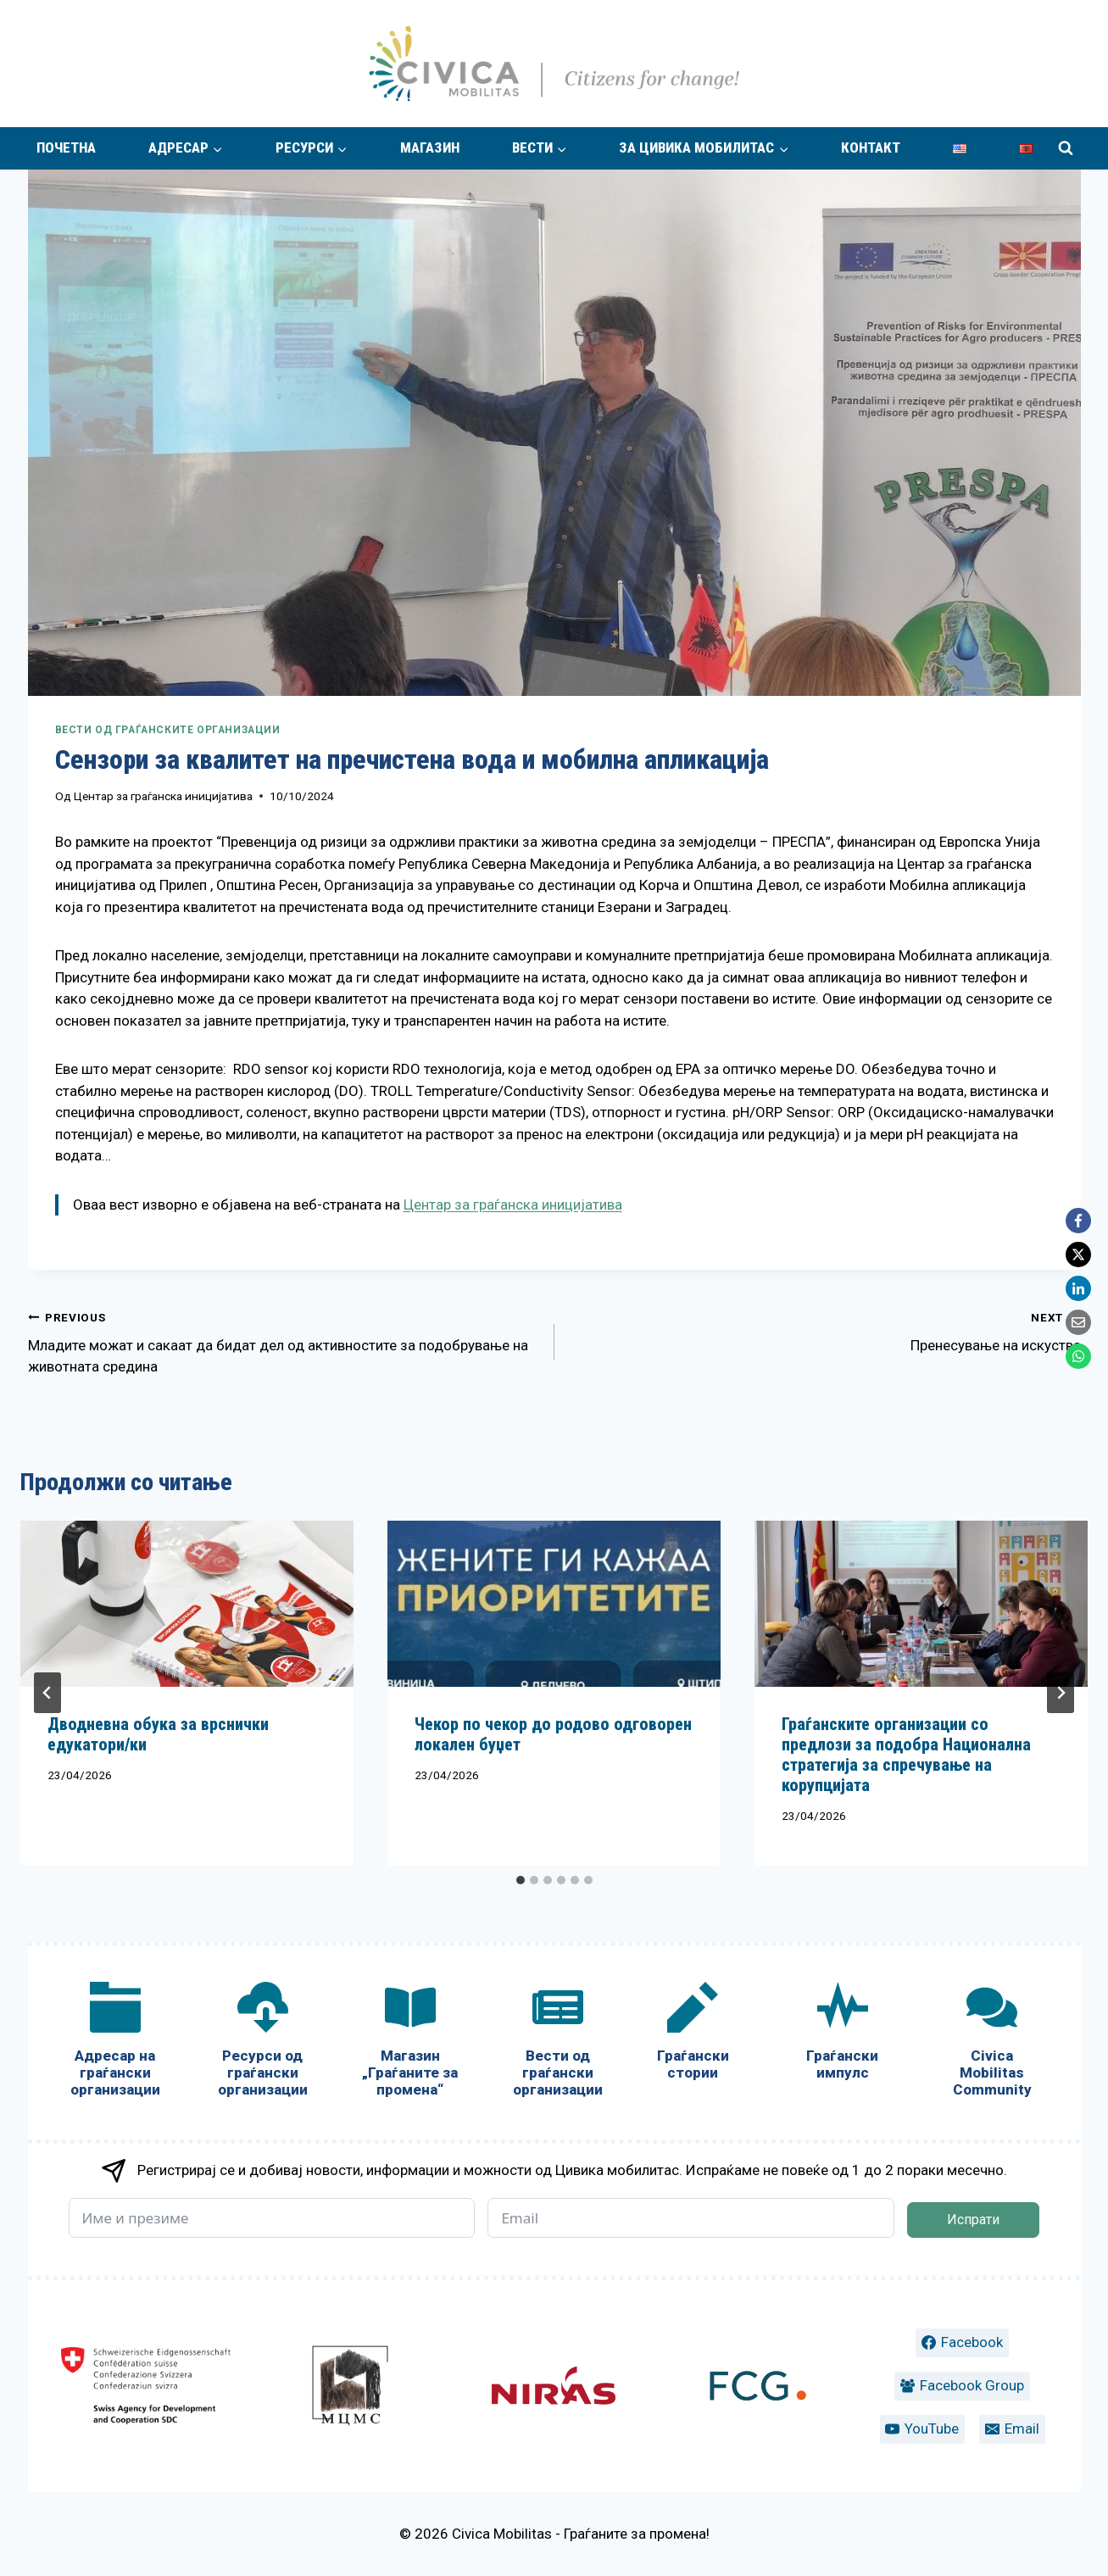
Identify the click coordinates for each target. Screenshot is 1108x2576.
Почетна (66, 147)
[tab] (520, 1880)
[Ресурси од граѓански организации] (263, 2043)
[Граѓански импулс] (842, 2035)
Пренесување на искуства (825, 1330)
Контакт (870, 147)
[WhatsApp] (1078, 1356)
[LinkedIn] (1078, 1288)
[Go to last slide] (47, 1692)
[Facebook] (1078, 1220)
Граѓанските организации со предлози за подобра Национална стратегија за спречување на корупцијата (906, 1754)
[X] (1078, 1254)
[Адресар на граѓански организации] (115, 2043)
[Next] (1060, 1692)
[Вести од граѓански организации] (558, 2043)
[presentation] (187, 1604)
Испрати (973, 2220)
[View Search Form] (1065, 148)
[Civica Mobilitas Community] (992, 2043)
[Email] (1078, 1322)
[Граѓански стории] (692, 2035)
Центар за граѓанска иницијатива (163, 796)
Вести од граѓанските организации (168, 730)
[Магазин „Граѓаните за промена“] (410, 2043)
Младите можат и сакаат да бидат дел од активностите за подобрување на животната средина (284, 1341)
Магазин (429, 147)
